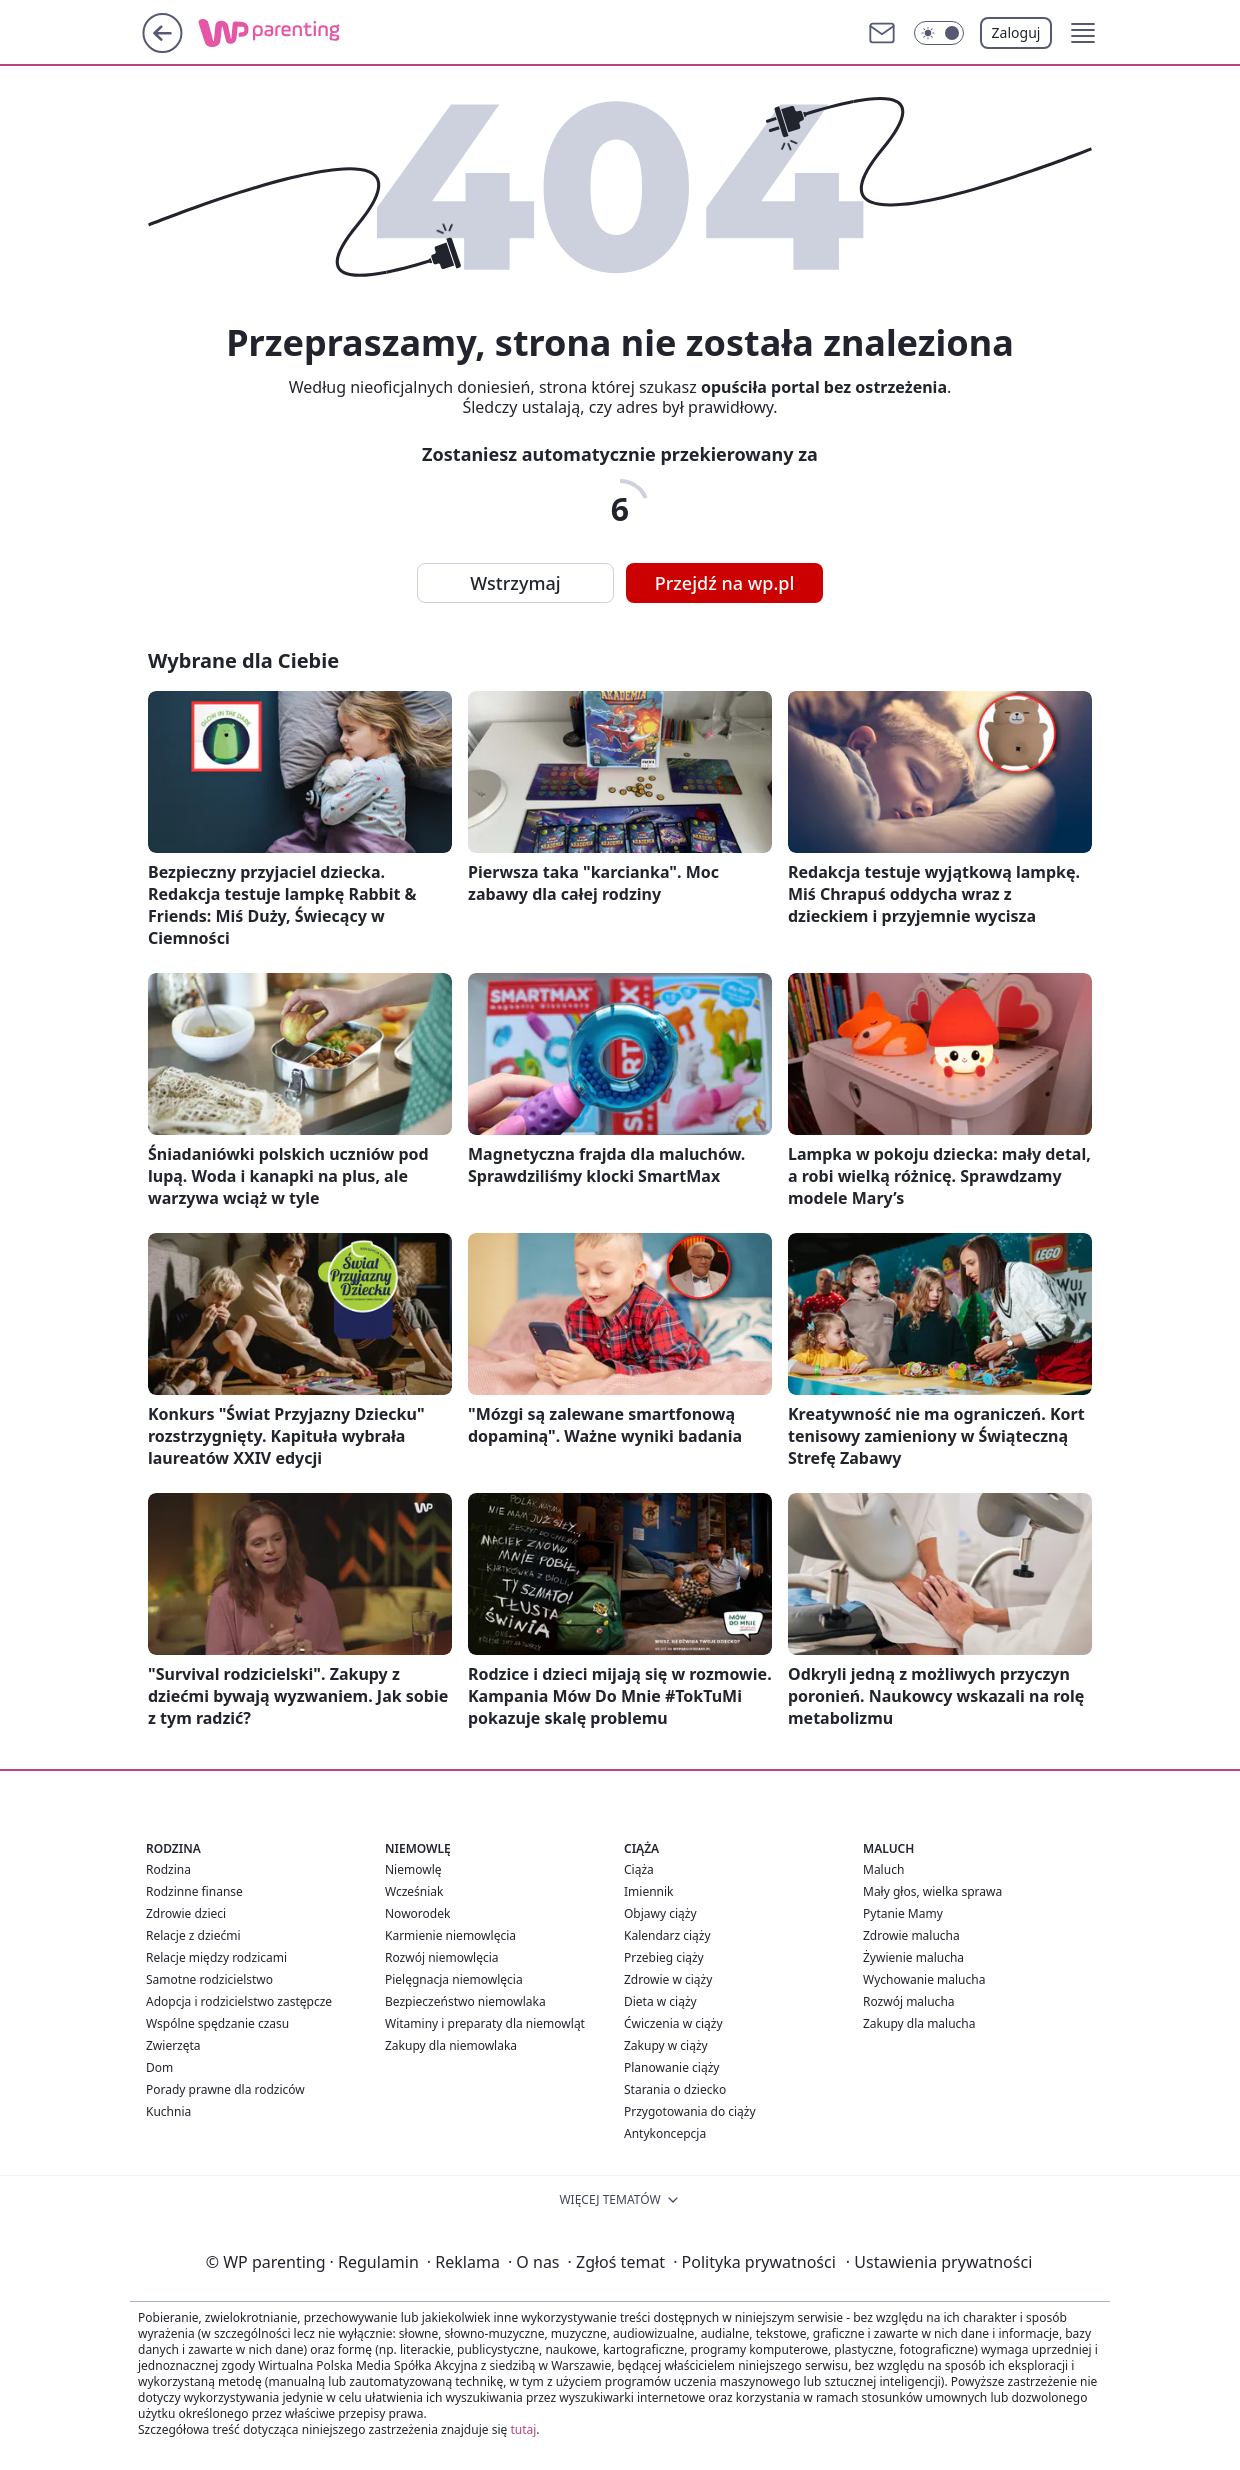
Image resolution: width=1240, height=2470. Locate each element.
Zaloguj (1016, 32)
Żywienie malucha (913, 1957)
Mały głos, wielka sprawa (932, 1891)
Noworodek (417, 1913)
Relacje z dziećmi (193, 1935)
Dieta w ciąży (660, 2001)
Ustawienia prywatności (939, 2262)
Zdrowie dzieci (186, 1913)
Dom (159, 2067)
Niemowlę (413, 1869)
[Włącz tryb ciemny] (939, 33)
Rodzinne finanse (194, 1891)
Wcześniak (414, 1891)
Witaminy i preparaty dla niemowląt (485, 2023)
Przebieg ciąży (664, 1957)
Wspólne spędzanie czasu (217, 2023)
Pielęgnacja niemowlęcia (454, 1979)
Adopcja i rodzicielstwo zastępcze (239, 2001)
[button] (1083, 33)
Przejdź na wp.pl (725, 583)
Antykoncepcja (665, 2133)
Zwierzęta (173, 2045)
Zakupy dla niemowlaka (451, 2045)
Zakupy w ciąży (666, 2045)
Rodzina (168, 1869)
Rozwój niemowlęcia (442, 1957)
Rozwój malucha (909, 2001)
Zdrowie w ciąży (668, 1979)
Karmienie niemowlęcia (450, 1935)
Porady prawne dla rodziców (225, 2089)
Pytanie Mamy (903, 1913)
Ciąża (639, 1869)
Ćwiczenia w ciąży (673, 2023)
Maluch (883, 1869)
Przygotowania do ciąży (690, 2111)
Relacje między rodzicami (216, 1957)
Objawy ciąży (660, 1913)
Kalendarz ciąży (667, 1935)
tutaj (523, 2429)
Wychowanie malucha (924, 1979)
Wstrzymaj (515, 583)
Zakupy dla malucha (919, 2023)
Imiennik (649, 1891)
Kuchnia (168, 2111)
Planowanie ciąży (671, 2067)
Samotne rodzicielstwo (209, 1979)
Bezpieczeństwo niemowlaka (465, 2001)
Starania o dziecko (675, 2089)
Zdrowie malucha (911, 1935)
